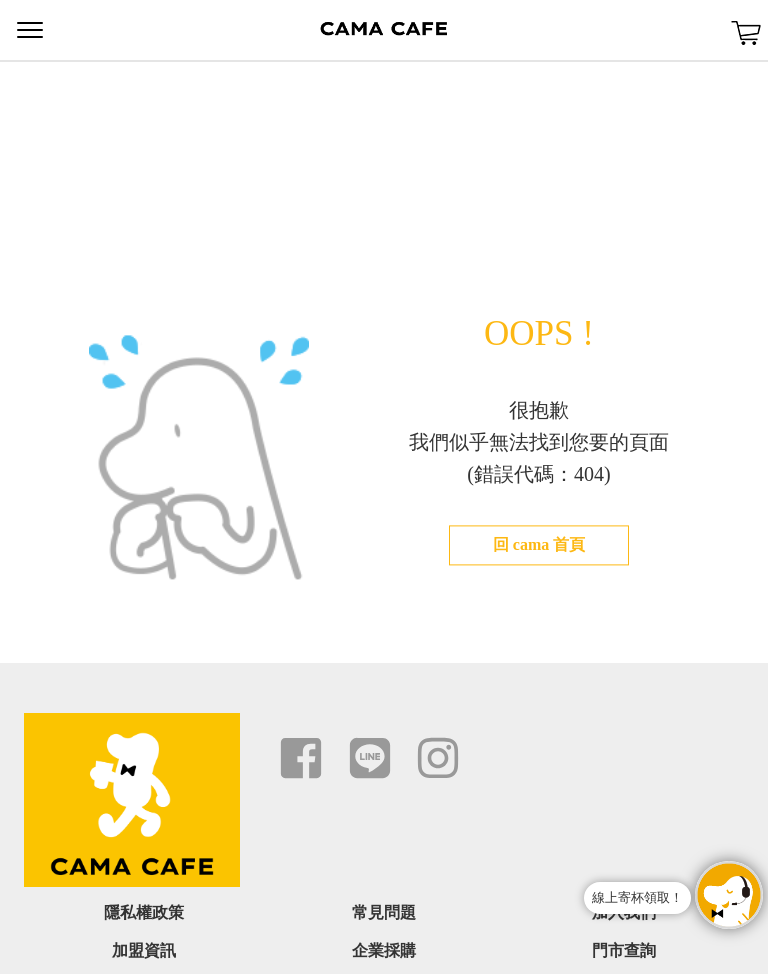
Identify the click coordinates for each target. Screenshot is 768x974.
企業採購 (384, 950)
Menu (30, 30)
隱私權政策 (144, 912)
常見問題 (384, 912)
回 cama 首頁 (539, 544)
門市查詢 (624, 950)
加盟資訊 (144, 950)
